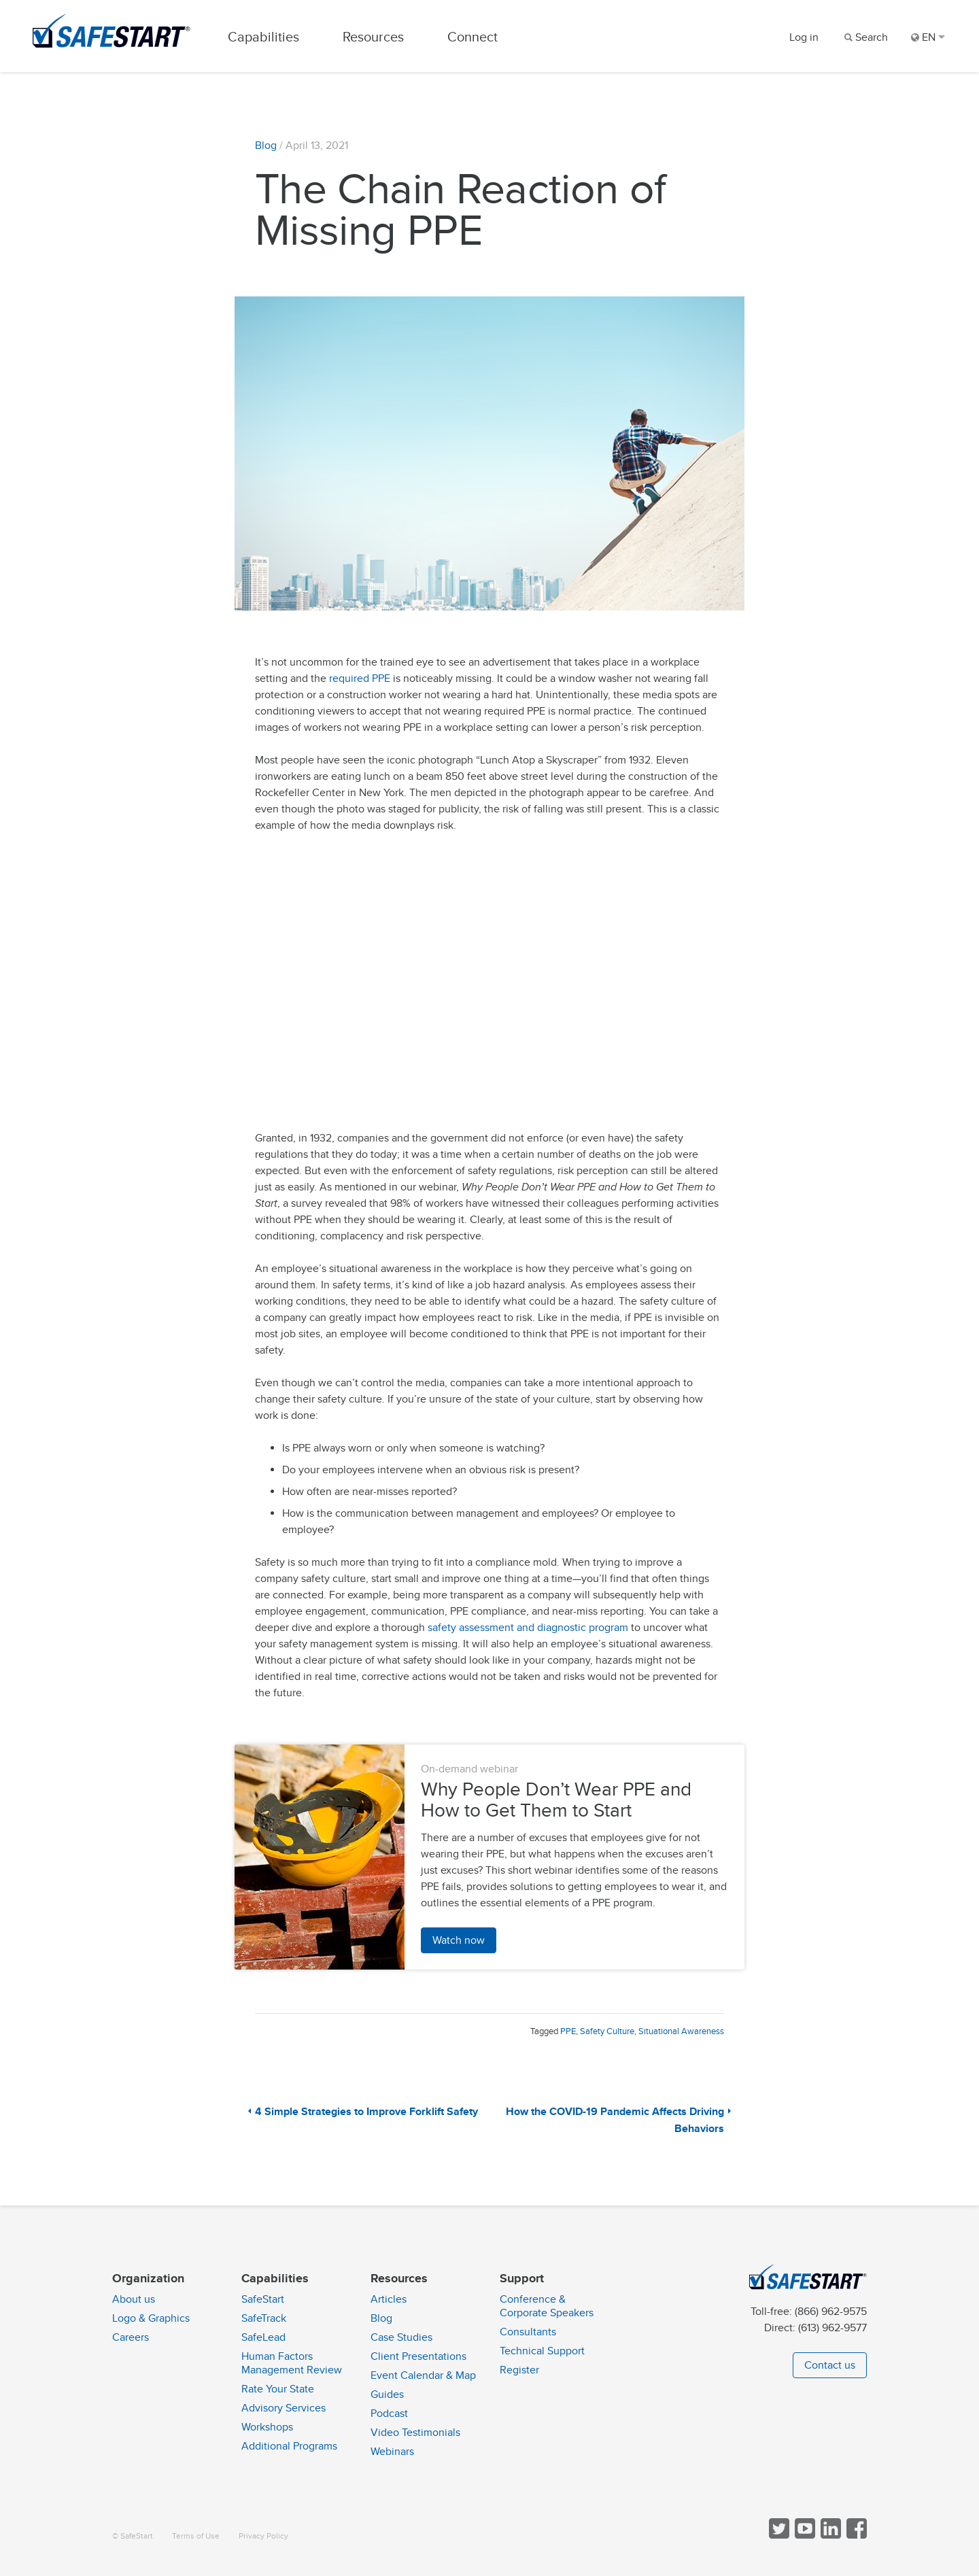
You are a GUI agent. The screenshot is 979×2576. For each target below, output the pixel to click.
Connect (476, 37)
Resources (377, 37)
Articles (389, 2299)
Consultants (528, 2332)
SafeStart (262, 2299)
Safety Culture (607, 2034)
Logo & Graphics (151, 2318)
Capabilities (267, 37)
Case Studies (401, 2337)
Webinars (392, 2451)
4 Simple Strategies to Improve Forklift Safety (366, 2115)
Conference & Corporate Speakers (547, 2306)
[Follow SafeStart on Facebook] (855, 2535)
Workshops (267, 2427)
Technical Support (542, 2351)
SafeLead (263, 2337)
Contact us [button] (829, 2365)
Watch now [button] (458, 1943)
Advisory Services (283, 2408)
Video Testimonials (415, 2432)
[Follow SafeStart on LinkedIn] (829, 2535)
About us (133, 2299)
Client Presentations (418, 2356)
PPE (568, 2034)
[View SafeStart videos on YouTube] (803, 2535)
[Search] (865, 37)
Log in (804, 37)
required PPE (359, 680)
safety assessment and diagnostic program (528, 1629)
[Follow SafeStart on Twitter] (777, 2535)
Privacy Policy (263, 2536)
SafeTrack (263, 2318)
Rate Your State (277, 2389)
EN (928, 37)
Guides (387, 2394)
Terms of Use (196, 2536)
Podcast (389, 2413)
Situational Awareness (681, 2034)
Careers (130, 2337)
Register (519, 2370)
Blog (266, 148)
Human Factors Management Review (291, 2363)
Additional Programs (289, 2446)
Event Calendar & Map (423, 2375)
